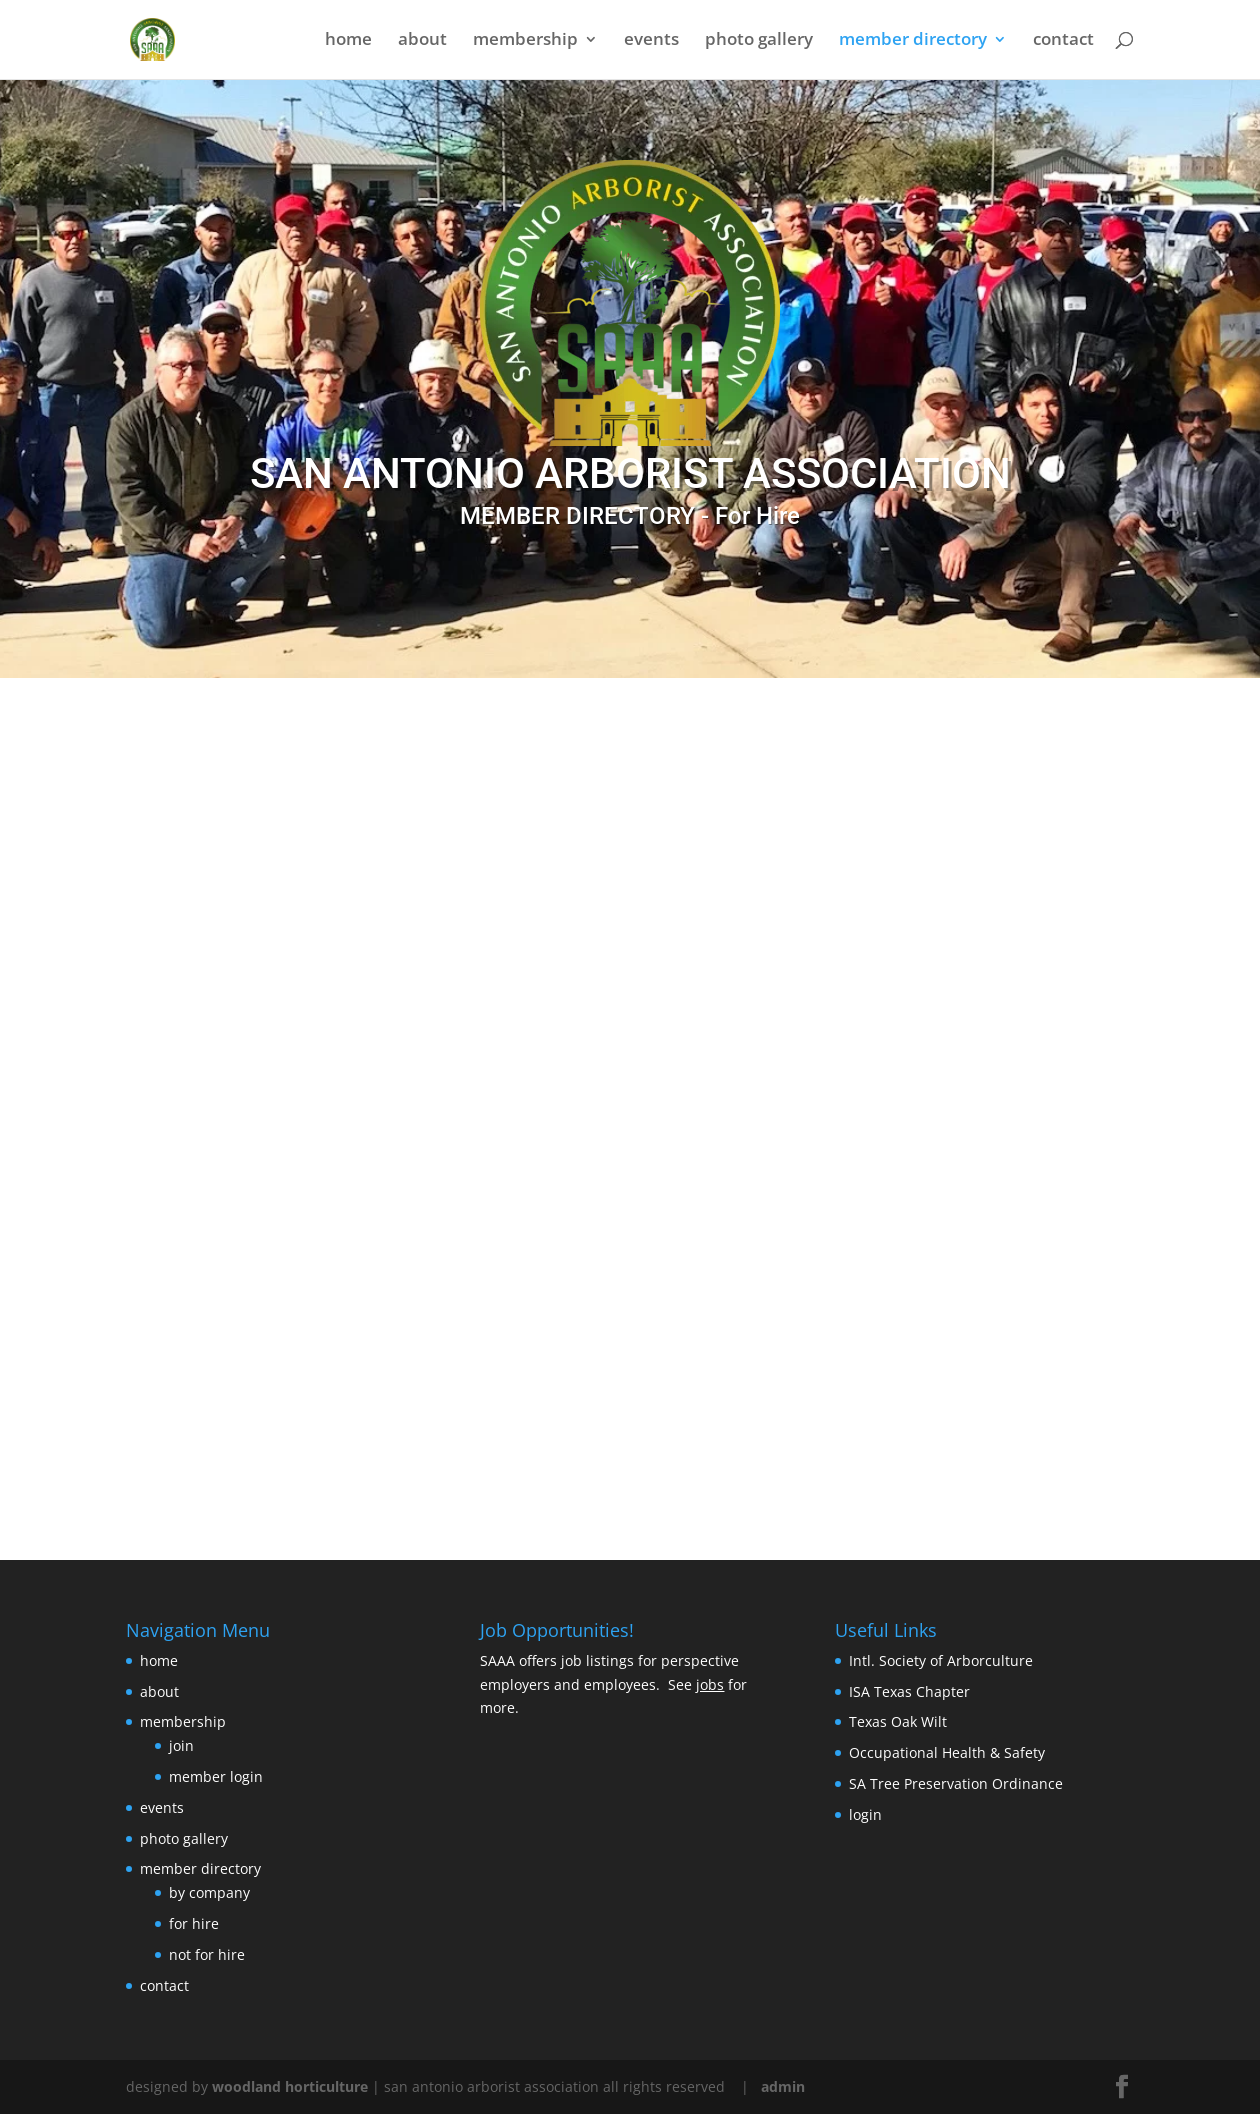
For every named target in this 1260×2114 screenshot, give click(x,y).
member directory (913, 42)
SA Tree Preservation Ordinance (956, 1783)
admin (783, 2086)
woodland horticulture (290, 2086)
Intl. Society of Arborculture (941, 1660)
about (422, 42)
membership (525, 42)
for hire (194, 1923)
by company (209, 1892)
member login (216, 1776)
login (865, 1814)
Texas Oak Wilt (898, 1721)
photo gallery (759, 42)
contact (1063, 42)
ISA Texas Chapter (909, 1691)
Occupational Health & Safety (947, 1752)
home (348, 42)
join (181, 1745)
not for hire (207, 1954)
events (651, 42)
